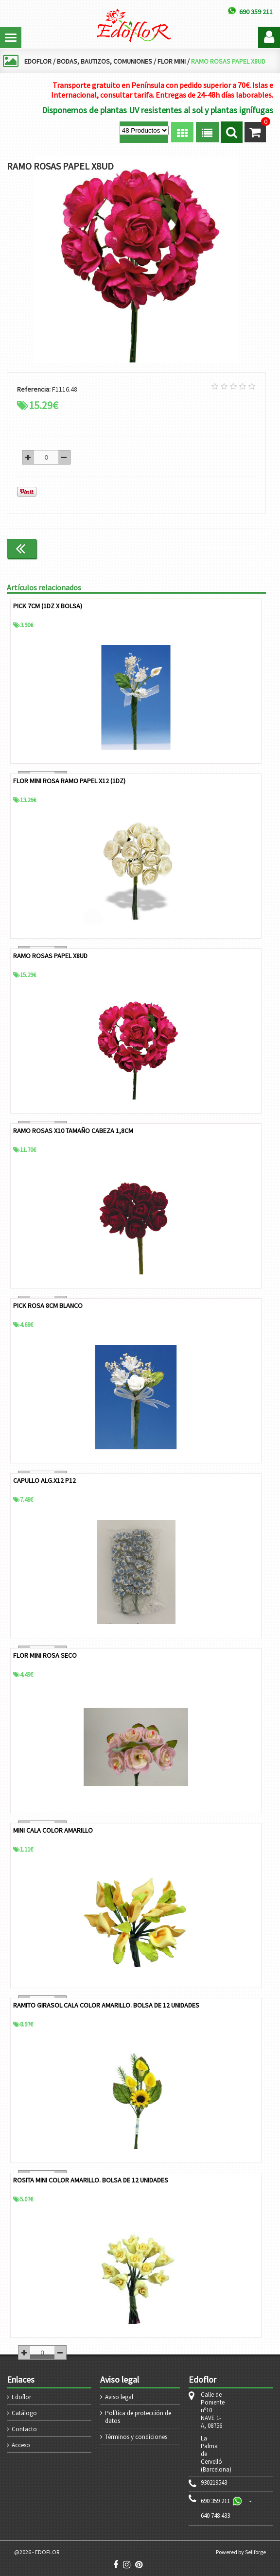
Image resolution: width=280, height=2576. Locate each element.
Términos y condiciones (136, 2437)
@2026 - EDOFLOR (36, 2552)
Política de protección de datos (138, 2417)
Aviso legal (119, 2397)
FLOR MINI (172, 61)
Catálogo (24, 2413)
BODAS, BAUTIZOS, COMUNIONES (104, 61)
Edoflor (21, 2397)
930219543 (214, 2483)
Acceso (21, 2445)
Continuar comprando (224, 548)
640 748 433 (215, 2515)
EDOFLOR (38, 61)
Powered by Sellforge (241, 2552)
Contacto (24, 2429)
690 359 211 (215, 2501)
